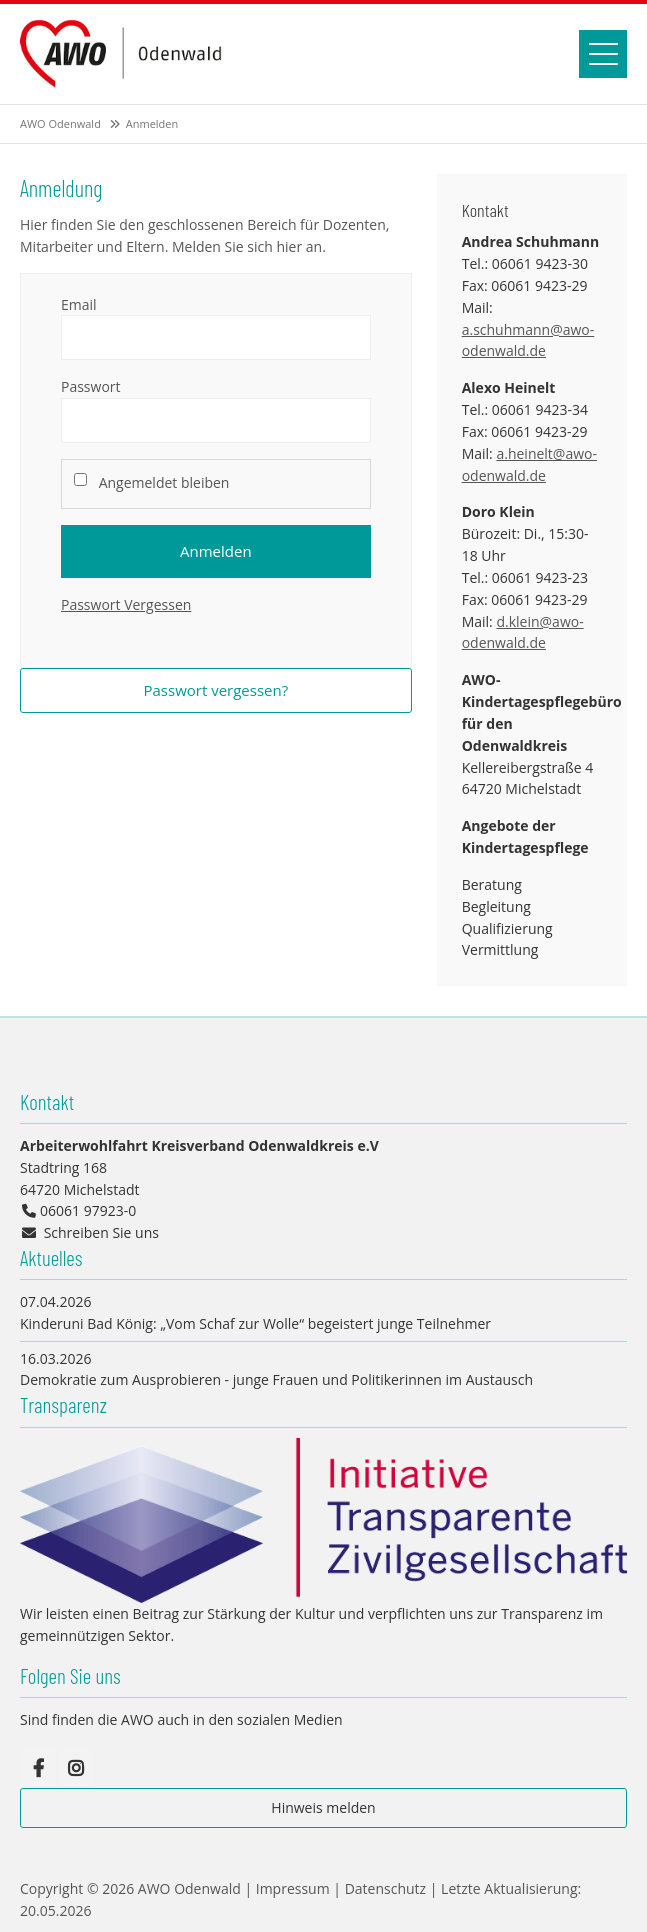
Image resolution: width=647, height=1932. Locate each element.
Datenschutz (385, 1888)
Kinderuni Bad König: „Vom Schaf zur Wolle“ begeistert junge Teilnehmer (255, 1323)
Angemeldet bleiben (164, 482)
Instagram (76, 1768)
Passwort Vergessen (126, 604)
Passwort (91, 386)
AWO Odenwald (60, 123)
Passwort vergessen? (215, 690)
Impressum (293, 1888)
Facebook (38, 1768)
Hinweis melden (323, 1807)
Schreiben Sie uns (101, 1232)
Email (79, 304)
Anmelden (216, 551)
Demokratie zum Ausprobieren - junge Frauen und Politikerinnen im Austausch (276, 1379)
